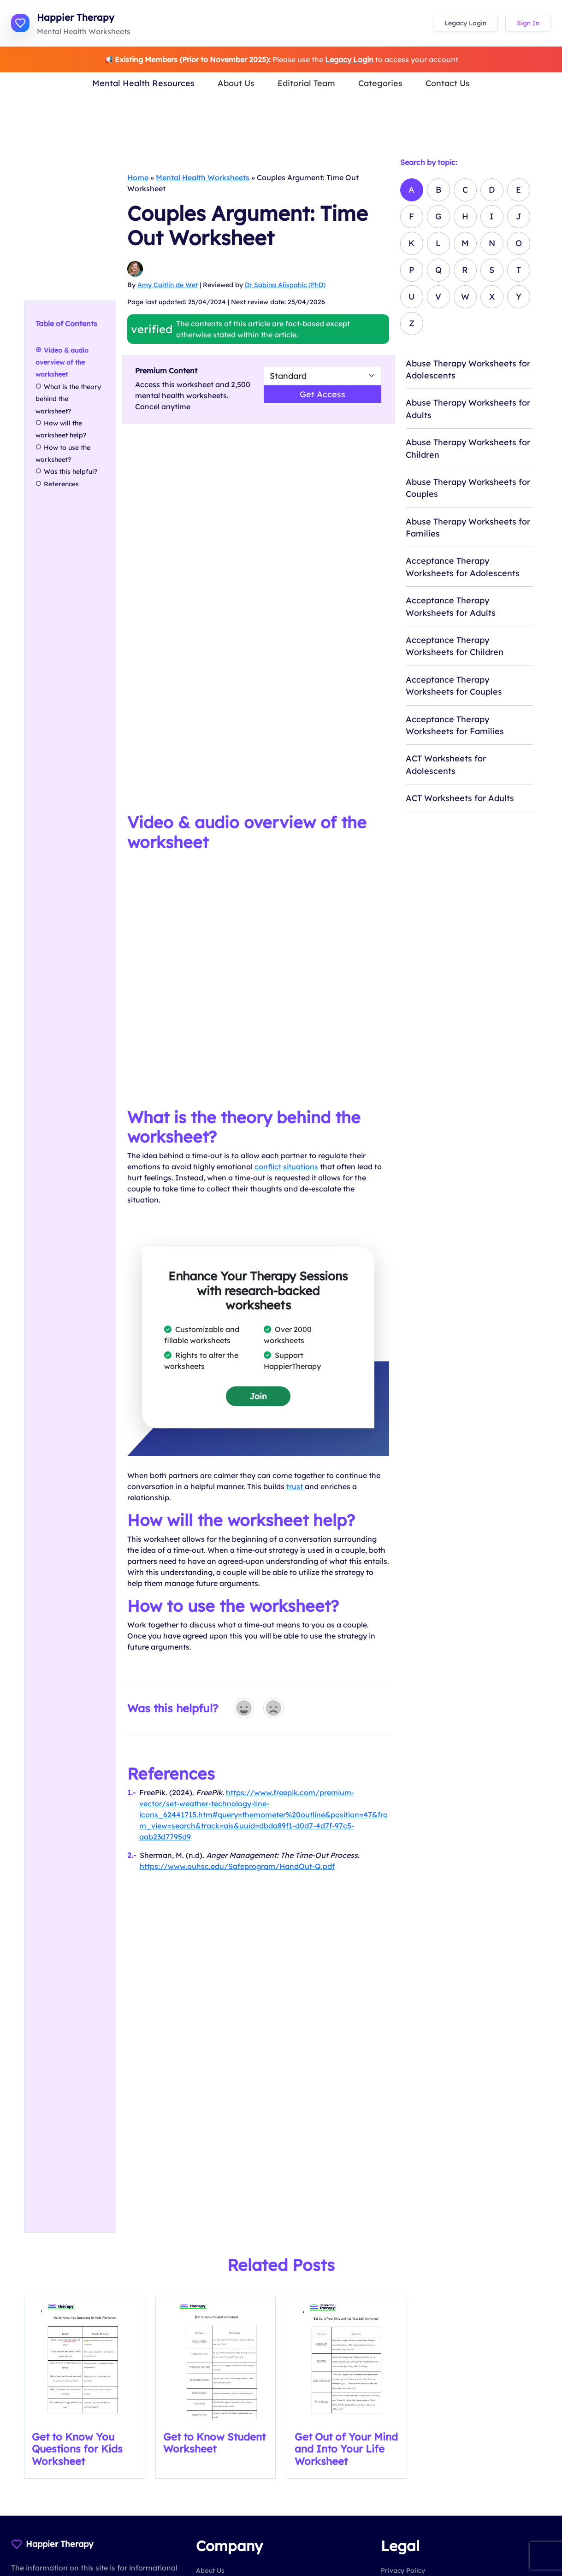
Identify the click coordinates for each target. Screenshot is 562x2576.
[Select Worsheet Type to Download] (322, 375)
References (61, 484)
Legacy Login (465, 23)
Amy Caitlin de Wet (167, 285)
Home (137, 177)
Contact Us (448, 83)
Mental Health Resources (143, 83)
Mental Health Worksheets (202, 177)
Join (258, 1396)
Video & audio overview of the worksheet (62, 362)
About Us (236, 83)
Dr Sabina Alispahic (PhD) (285, 285)
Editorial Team (306, 83)
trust (295, 1486)
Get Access (322, 394)
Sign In (528, 23)
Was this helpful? (70, 472)
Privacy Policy (403, 2570)
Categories (380, 83)
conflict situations (286, 1166)
